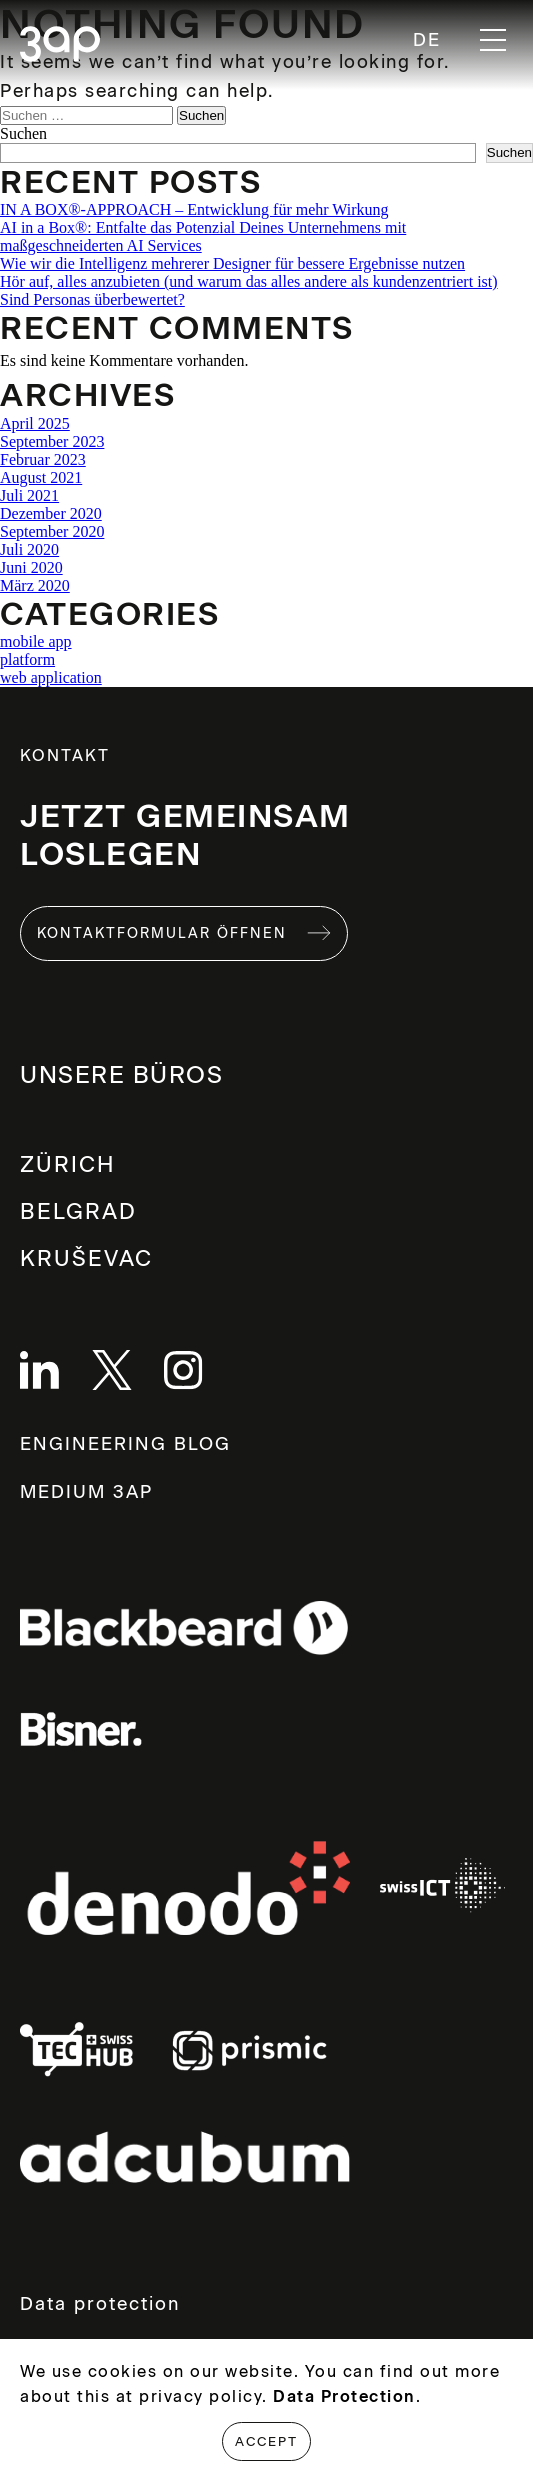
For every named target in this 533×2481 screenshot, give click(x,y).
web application (51, 677)
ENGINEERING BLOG (125, 1444)
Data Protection (344, 2396)
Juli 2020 (29, 549)
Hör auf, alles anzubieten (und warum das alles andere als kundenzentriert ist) (249, 281)
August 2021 (41, 477)
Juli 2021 (29, 495)
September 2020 (52, 531)
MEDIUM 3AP (86, 1492)
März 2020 (35, 585)
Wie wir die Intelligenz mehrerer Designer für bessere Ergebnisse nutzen (232, 263)
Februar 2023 (43, 459)
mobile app (36, 641)
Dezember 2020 (51, 513)
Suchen (23, 133)
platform (27, 659)
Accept (266, 2441)
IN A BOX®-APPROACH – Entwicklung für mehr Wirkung (194, 209)
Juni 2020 (31, 567)
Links (184, 1628)
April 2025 (35, 423)
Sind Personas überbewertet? (92, 299)
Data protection (100, 2304)
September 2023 (52, 441)
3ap (60, 45)
